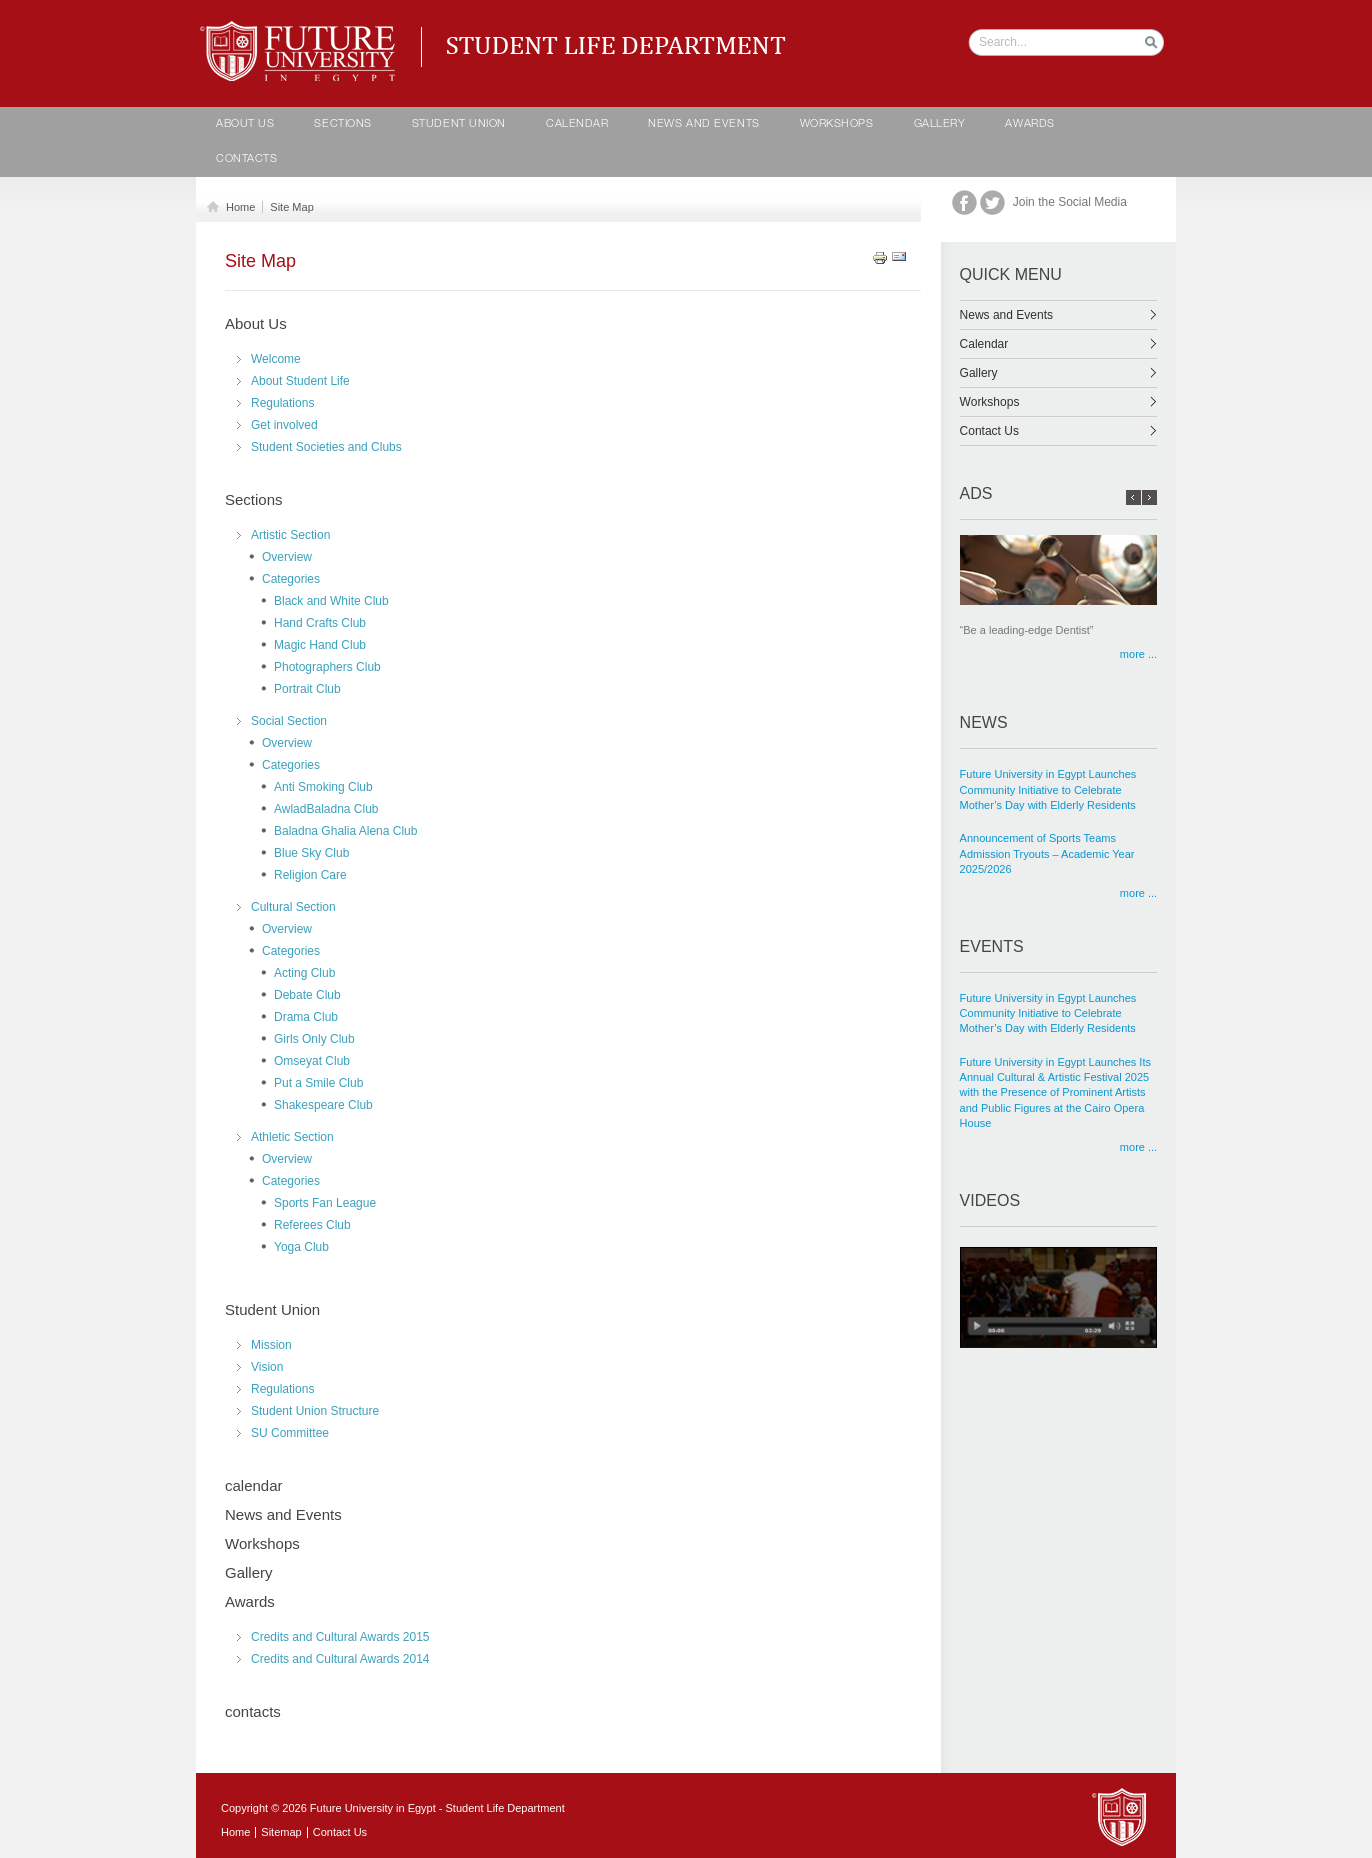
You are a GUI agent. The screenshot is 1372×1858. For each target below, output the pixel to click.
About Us (245, 124)
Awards (1029, 124)
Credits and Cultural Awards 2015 (340, 1637)
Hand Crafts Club (320, 623)
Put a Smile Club (318, 1083)
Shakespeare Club (323, 1105)
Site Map (291, 207)
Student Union (459, 124)
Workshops (837, 124)
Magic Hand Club (320, 645)
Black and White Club (331, 601)
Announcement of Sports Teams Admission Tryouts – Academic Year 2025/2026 (1047, 853)
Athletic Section (292, 1137)
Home (237, 207)
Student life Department (301, 30)
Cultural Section (293, 907)
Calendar (1059, 344)
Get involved (284, 425)
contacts (246, 159)
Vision (267, 1367)
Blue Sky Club (311, 853)
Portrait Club (307, 689)
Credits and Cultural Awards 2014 (340, 1659)
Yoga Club (301, 1247)
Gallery (940, 124)
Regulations (282, 403)
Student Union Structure (315, 1411)
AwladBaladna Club (326, 809)
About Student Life (300, 381)
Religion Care (310, 875)
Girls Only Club (314, 1039)
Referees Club (312, 1225)
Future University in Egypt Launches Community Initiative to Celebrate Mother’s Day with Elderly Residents (1048, 789)
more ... (1138, 654)
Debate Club (307, 995)
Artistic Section (290, 535)
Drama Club (306, 1017)
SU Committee (290, 1433)
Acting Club (304, 973)
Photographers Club (327, 667)
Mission (271, 1345)
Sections (342, 124)
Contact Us (1059, 431)
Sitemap (281, 1832)
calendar (577, 124)
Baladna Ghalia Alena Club (345, 831)
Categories (291, 579)
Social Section (289, 721)
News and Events (703, 124)
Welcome (276, 359)
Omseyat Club (312, 1061)
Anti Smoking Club (323, 787)
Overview (287, 557)
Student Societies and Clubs (326, 447)
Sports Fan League (325, 1203)
